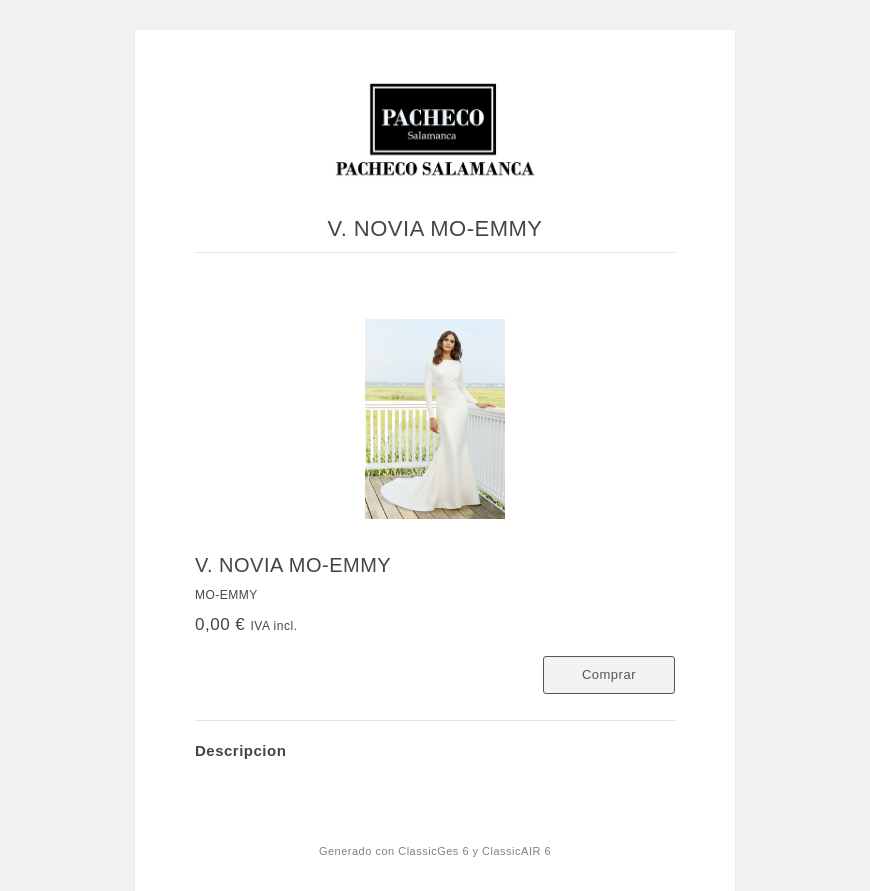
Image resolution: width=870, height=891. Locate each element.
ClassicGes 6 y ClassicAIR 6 (474, 851)
